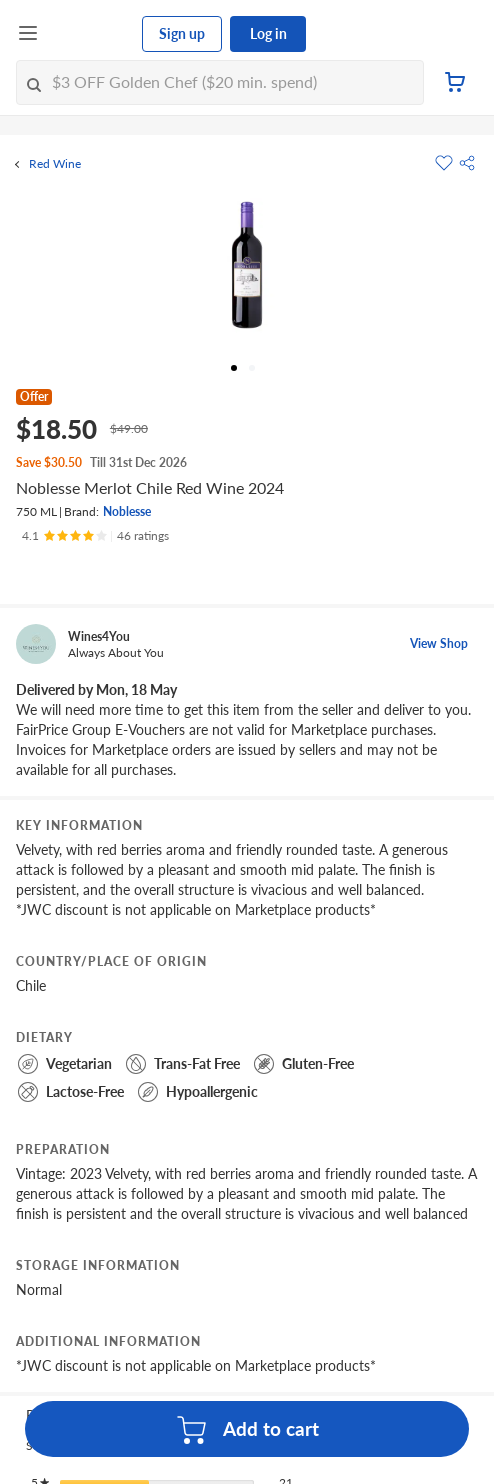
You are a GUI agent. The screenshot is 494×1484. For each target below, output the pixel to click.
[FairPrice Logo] (91, 34)
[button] (467, 163)
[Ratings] (95, 536)
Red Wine (55, 164)
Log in (268, 33)
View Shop (439, 643)
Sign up (182, 33)
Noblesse (127, 511)
